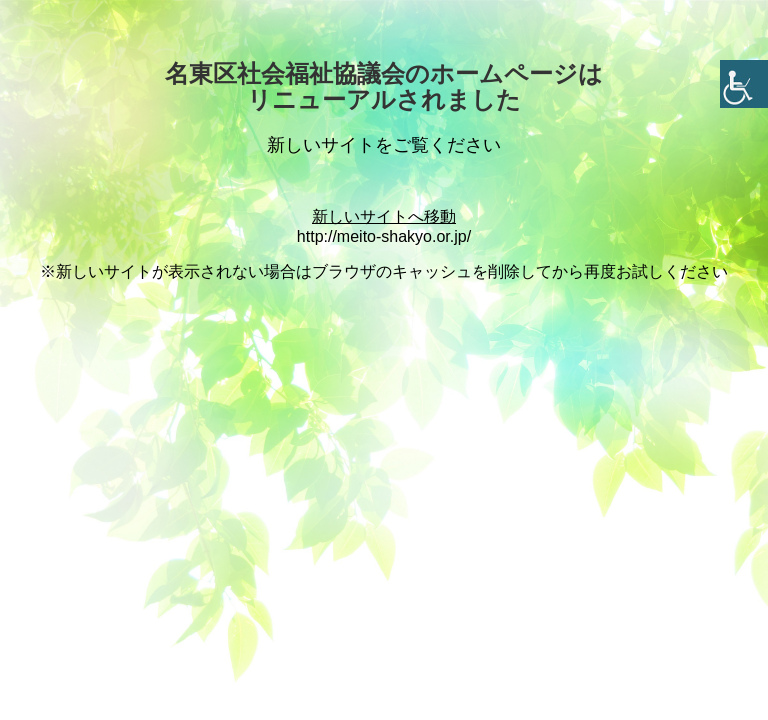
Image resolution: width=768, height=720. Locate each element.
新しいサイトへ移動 (384, 216)
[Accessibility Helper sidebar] (744, 84)
